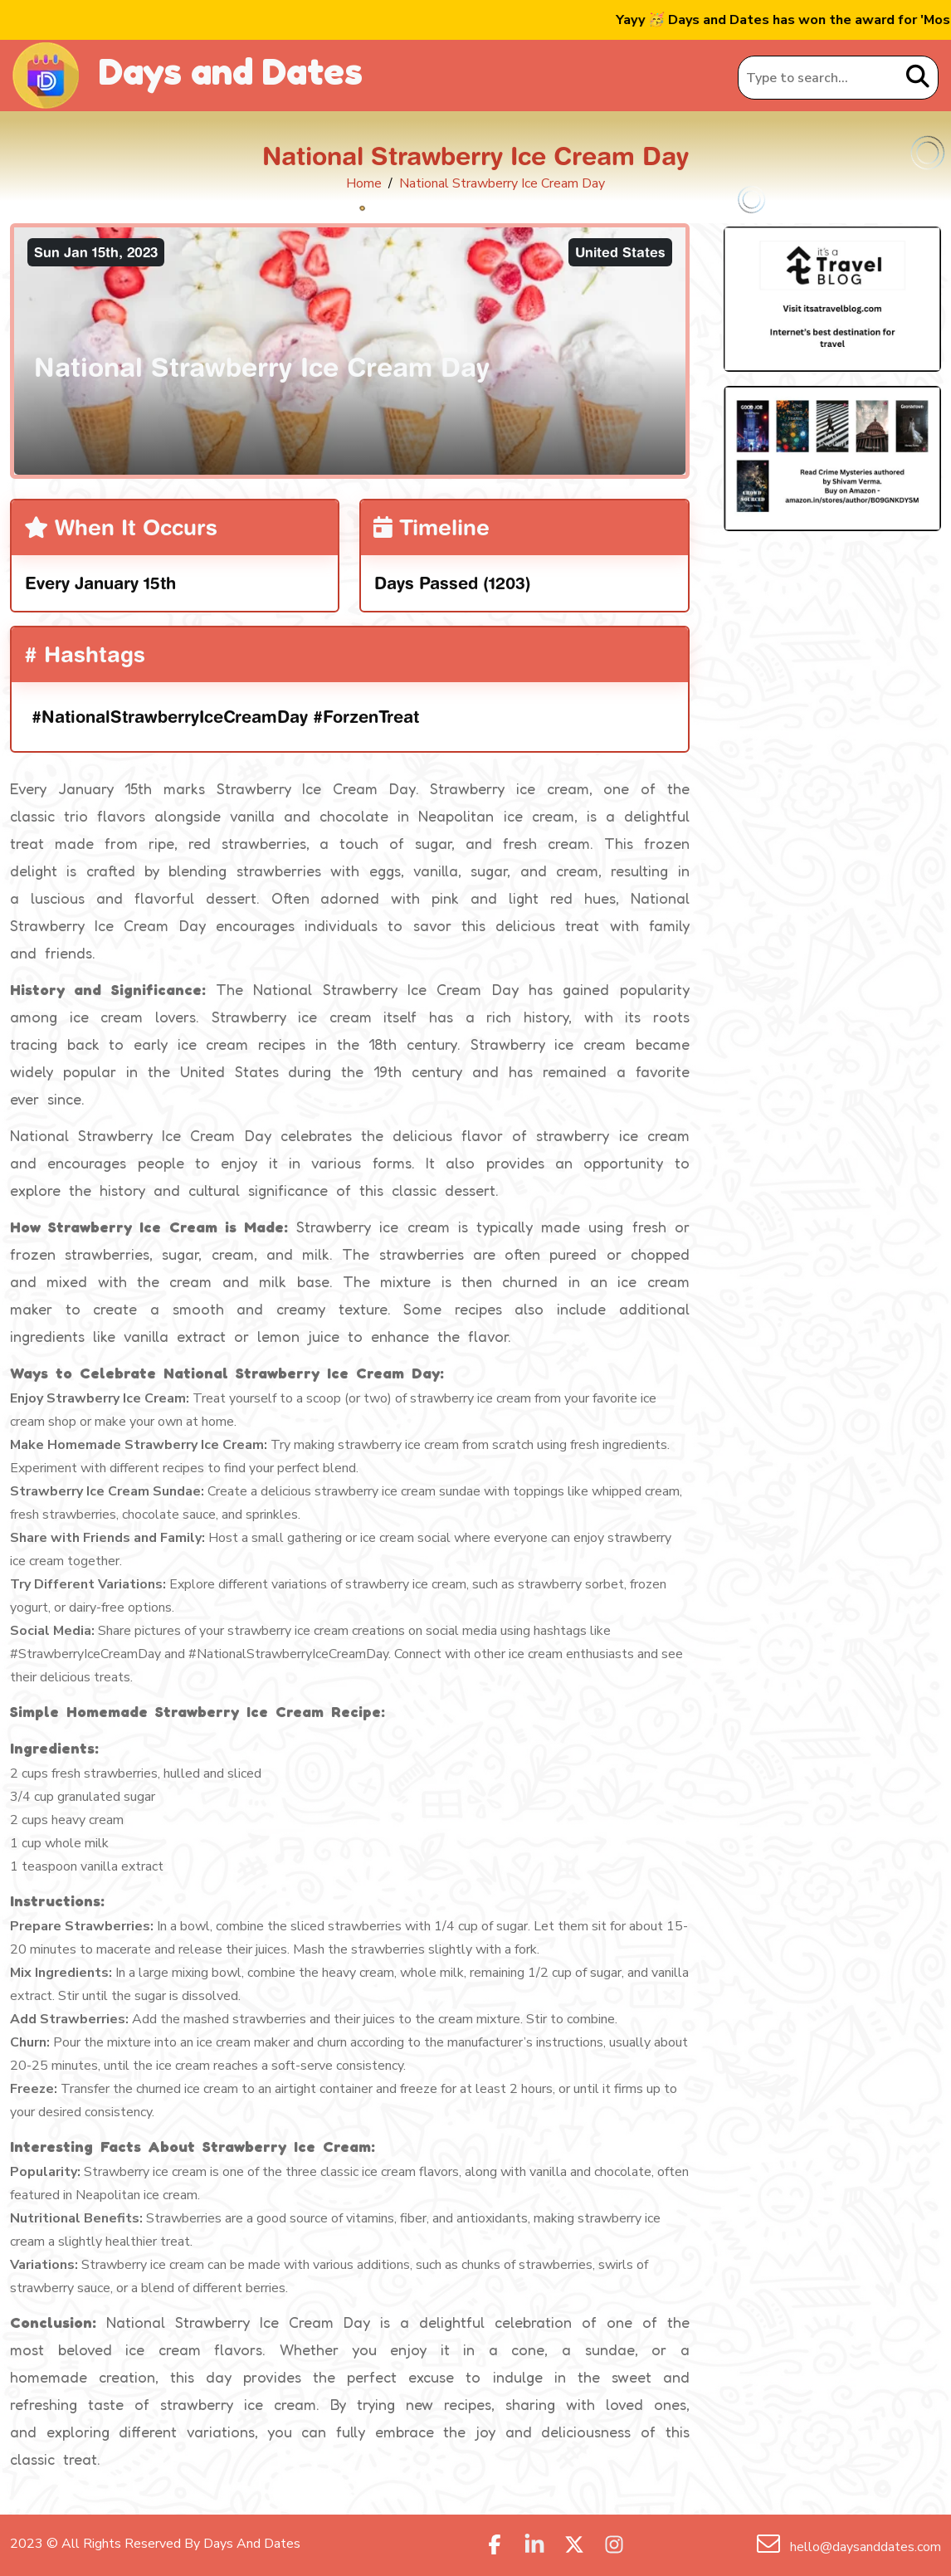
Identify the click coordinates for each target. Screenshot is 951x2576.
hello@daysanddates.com (864, 2547)
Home (364, 183)
